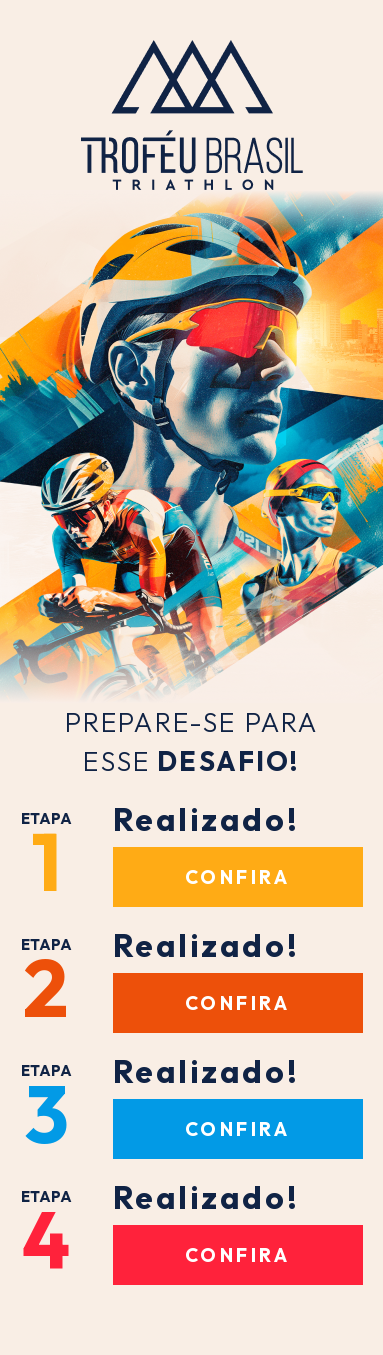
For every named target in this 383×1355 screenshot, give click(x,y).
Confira (238, 877)
